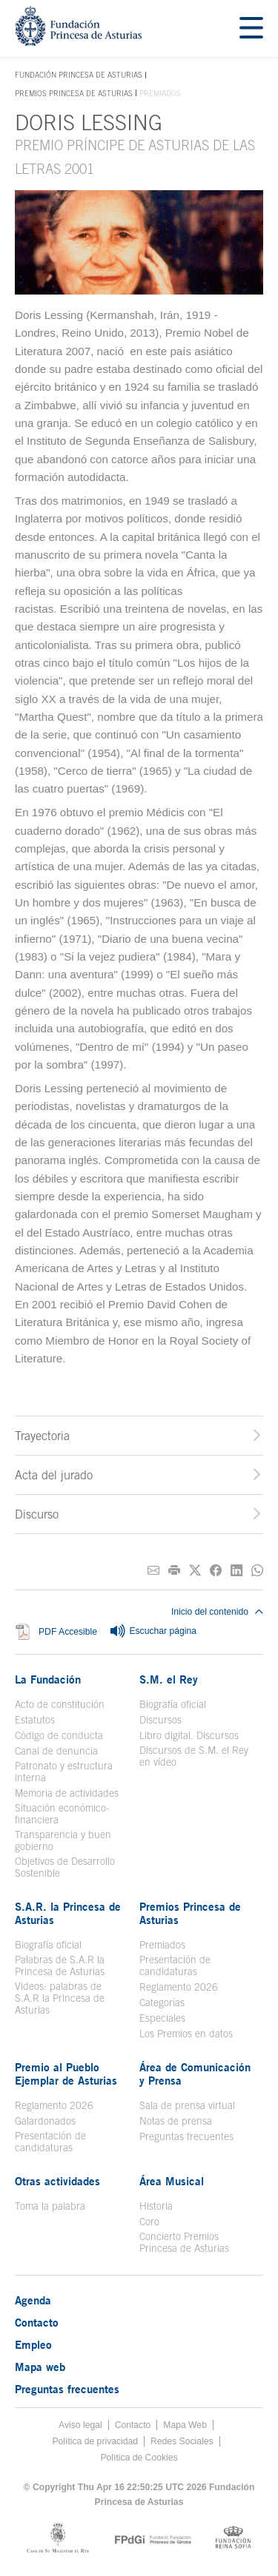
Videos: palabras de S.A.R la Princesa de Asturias (60, 1998)
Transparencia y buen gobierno (63, 1840)
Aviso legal (80, 2425)
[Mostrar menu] (251, 28)
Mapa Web (185, 2425)
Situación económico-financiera (62, 1814)
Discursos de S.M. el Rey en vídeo (193, 1756)
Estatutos (35, 1720)
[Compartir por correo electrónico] (153, 1571)
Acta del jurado (54, 1475)
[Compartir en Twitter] (195, 1571)
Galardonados (45, 2121)
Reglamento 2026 (178, 1987)
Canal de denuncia (56, 1751)
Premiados (162, 1945)
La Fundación (48, 1679)
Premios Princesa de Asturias (74, 93)
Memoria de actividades (67, 1793)
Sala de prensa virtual (187, 2105)
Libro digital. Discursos (189, 1735)
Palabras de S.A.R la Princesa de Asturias (60, 1965)
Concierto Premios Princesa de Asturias (184, 2242)
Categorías (162, 2002)
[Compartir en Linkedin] (236, 1571)
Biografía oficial (172, 1704)
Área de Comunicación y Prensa (195, 2073)
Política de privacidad (95, 2441)
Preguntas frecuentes (186, 2136)
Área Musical (171, 2180)
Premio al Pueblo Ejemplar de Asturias (66, 2073)
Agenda (33, 2300)
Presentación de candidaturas (175, 1965)
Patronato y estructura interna (64, 1771)
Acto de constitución (60, 1704)
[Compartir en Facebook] (216, 1571)
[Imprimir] (174, 1571)
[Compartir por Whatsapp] (257, 1571)
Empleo (33, 2344)
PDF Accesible (68, 1632)
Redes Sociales (181, 2441)
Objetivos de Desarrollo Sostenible (65, 1867)
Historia (156, 2206)
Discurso (37, 1514)
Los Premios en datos (186, 2033)
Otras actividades (57, 2180)
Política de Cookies (138, 2457)
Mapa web (40, 2366)
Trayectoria (42, 1435)
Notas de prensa (175, 2121)
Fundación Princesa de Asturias (78, 75)
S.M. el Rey (168, 1679)
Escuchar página (152, 1631)
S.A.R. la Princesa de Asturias (68, 1913)
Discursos (160, 1720)
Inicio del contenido (217, 1612)
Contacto (37, 2322)
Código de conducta (59, 1735)
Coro (149, 2221)
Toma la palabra (50, 2206)
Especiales (162, 2018)
